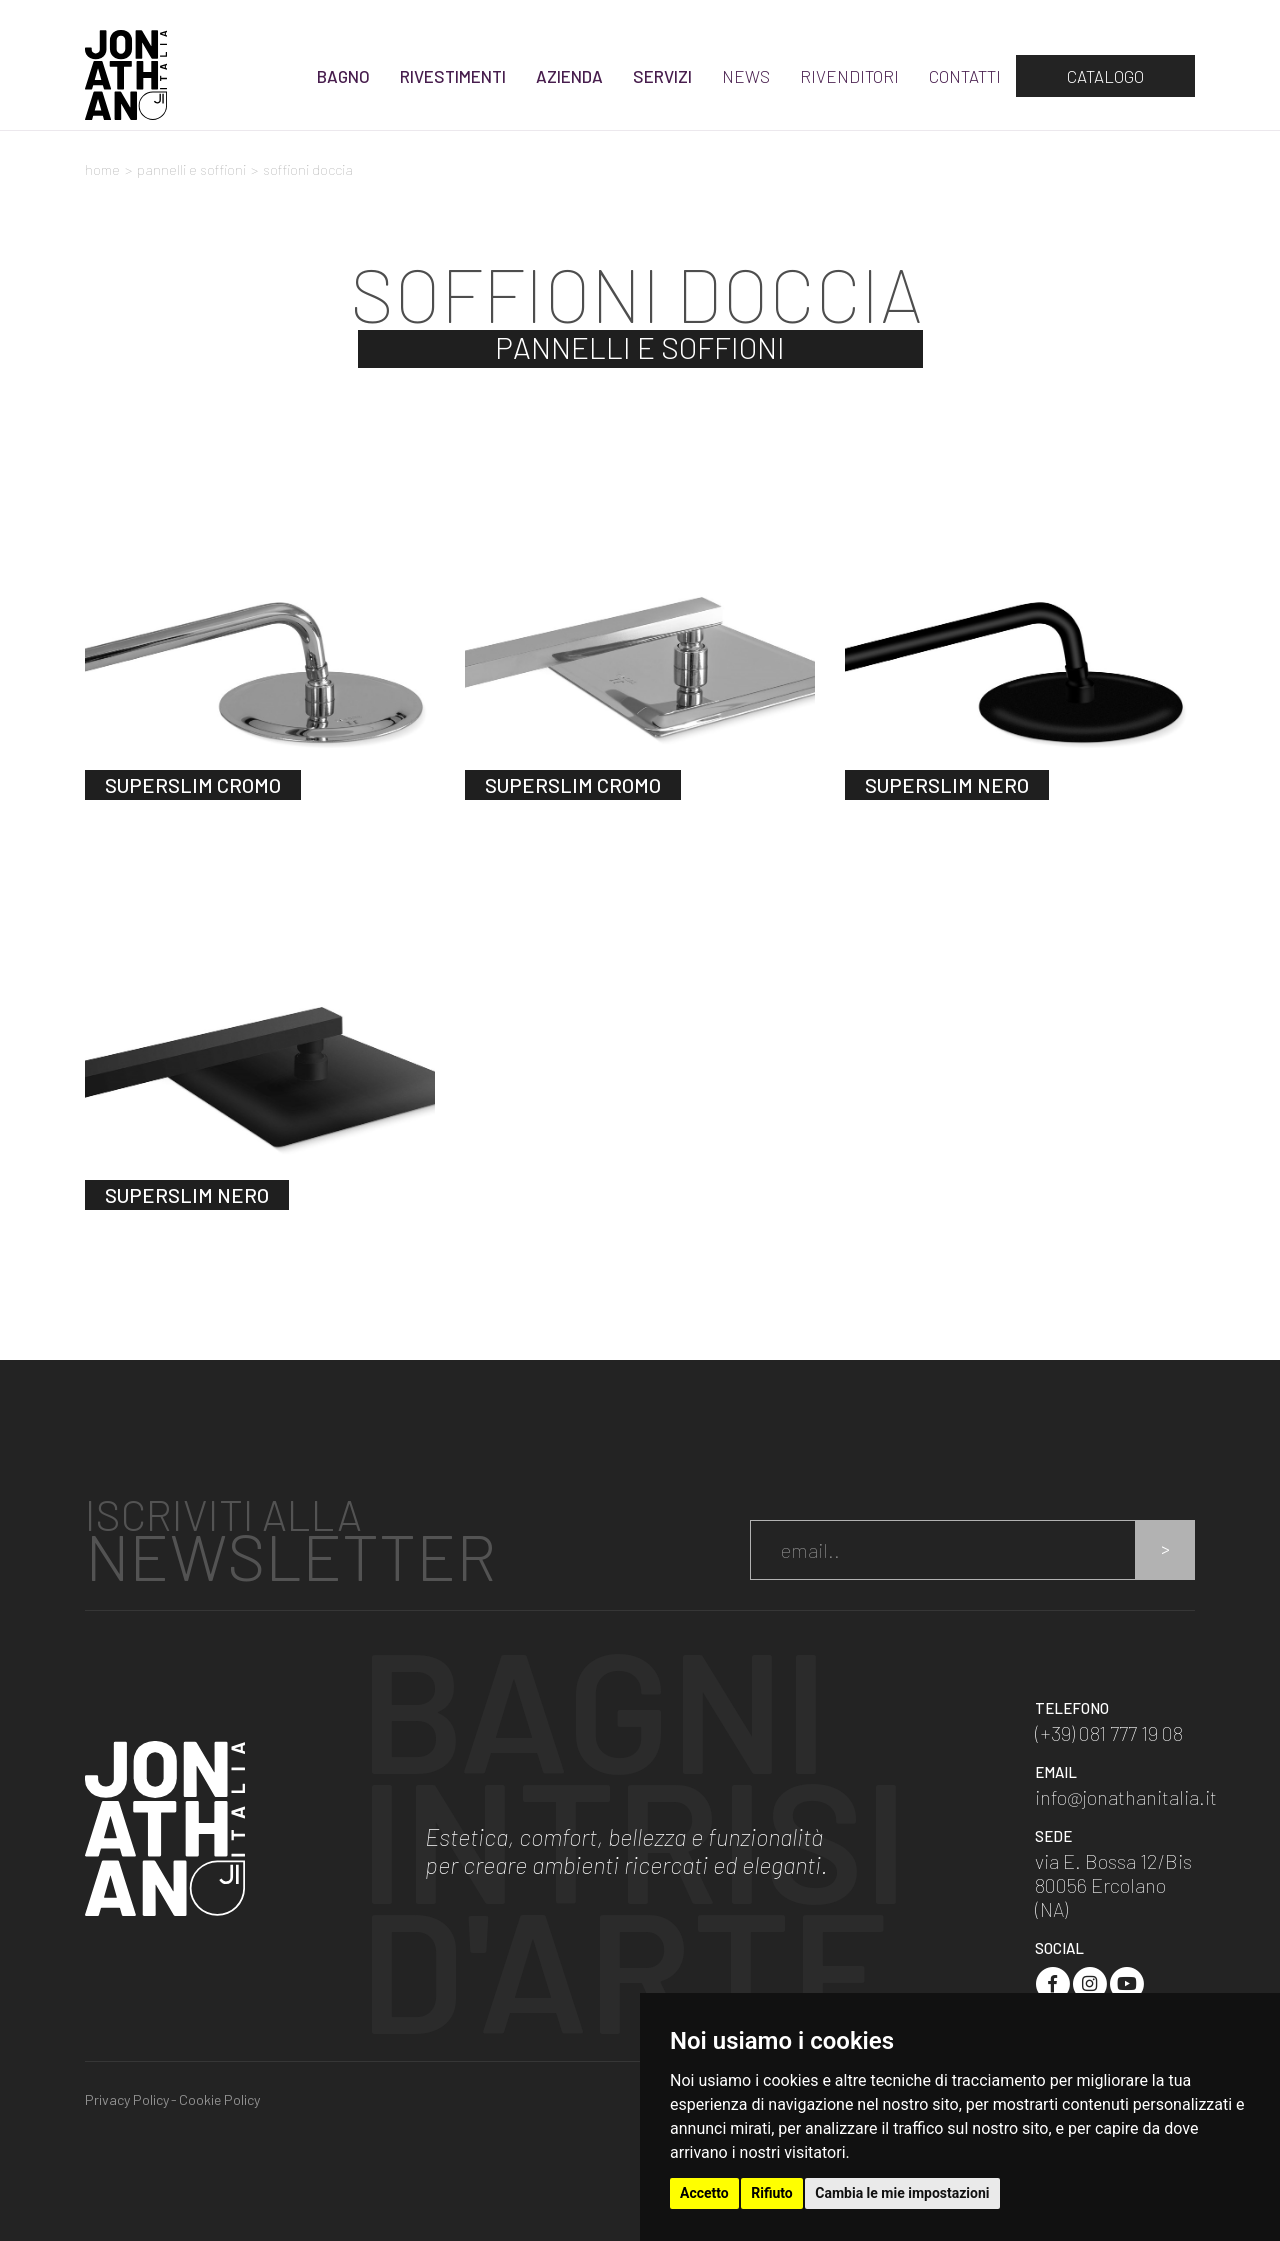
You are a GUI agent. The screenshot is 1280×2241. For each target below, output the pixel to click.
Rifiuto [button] (772, 2193)
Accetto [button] (704, 2193)
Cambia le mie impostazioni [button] (902, 2193)
